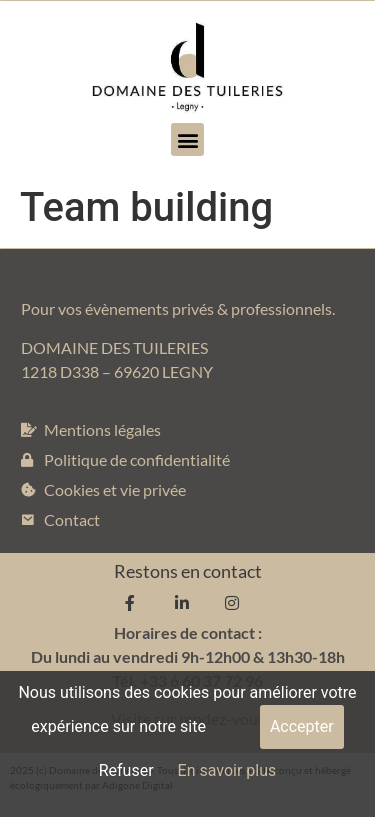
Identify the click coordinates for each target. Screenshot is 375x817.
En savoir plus (227, 770)
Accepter (302, 726)
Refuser (126, 770)
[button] (187, 139)
